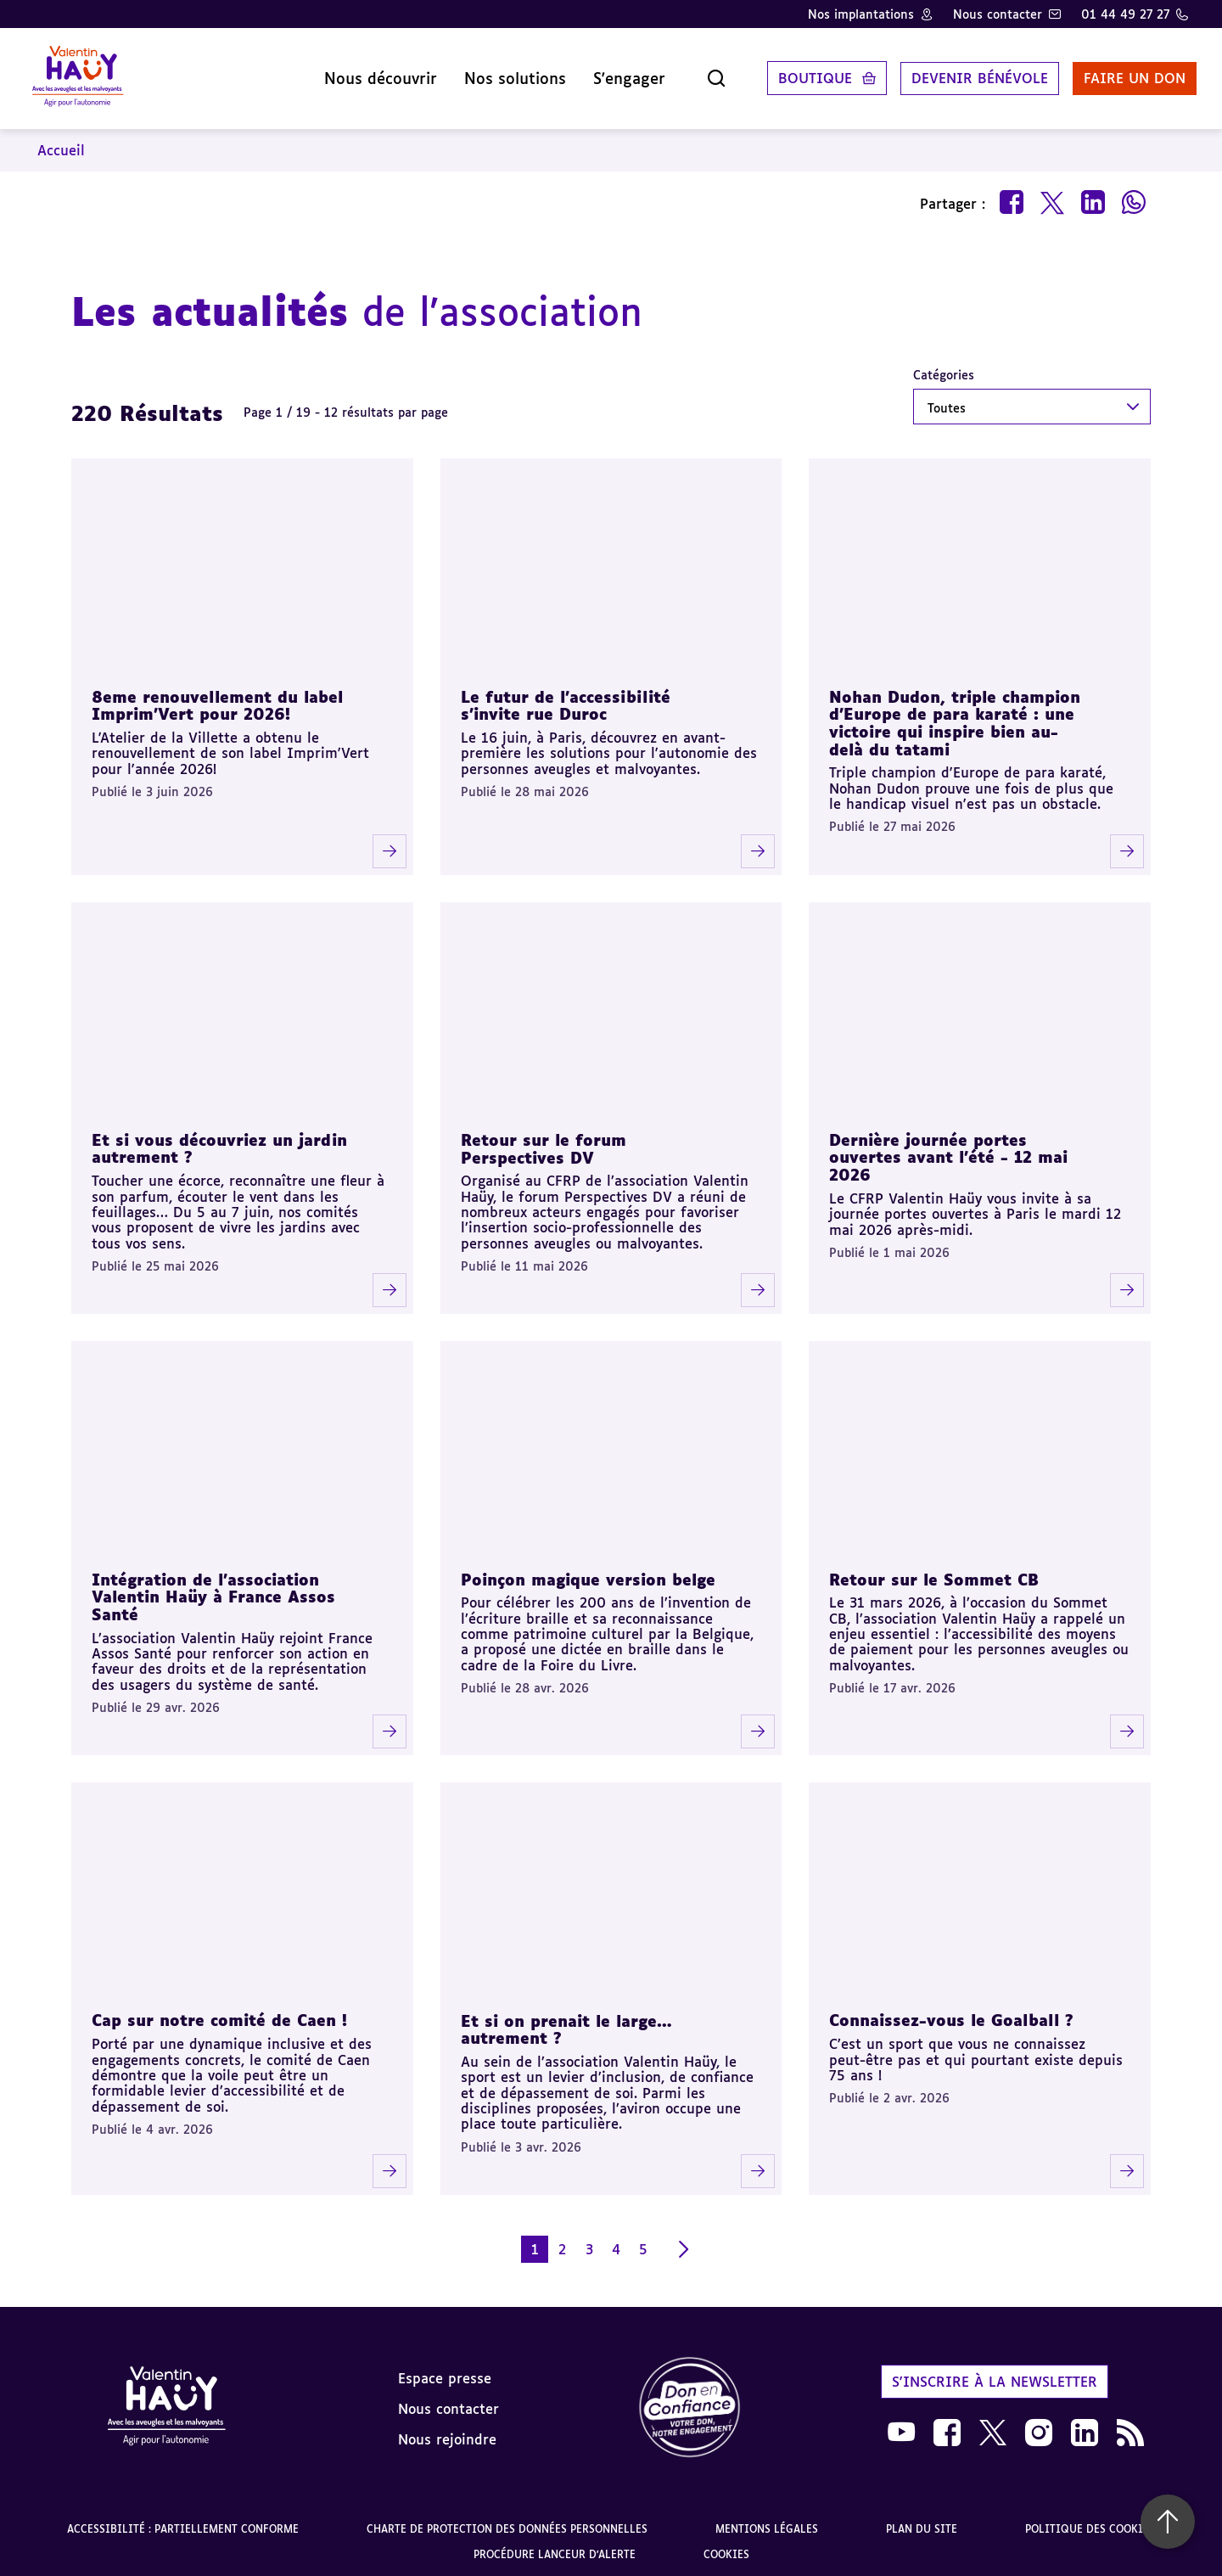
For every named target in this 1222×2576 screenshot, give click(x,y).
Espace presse (444, 2372)
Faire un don (1126, 75)
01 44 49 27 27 (1125, 14)
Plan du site (921, 2523)
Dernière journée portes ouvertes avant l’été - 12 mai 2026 (948, 1151)
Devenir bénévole (971, 75)
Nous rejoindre (447, 2433)
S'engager (621, 75)
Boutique (807, 75)
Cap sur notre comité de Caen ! (219, 2015)
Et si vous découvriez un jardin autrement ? (219, 1143)
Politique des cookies (1090, 2523)
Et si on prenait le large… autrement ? (566, 2024)
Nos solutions (507, 75)
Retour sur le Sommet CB (934, 1573)
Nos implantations (861, 14)
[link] (690, 2402)
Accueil (61, 144)
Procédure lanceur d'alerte (555, 2548)
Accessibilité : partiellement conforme (183, 2523)
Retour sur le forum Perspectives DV (543, 1143)
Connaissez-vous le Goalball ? (951, 2015)
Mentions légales (766, 2523)
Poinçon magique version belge (588, 1573)
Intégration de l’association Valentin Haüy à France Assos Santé (213, 1591)
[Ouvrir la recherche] (708, 76)
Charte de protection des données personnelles (507, 2523)
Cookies (726, 2548)
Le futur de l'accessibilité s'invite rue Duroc (565, 700)
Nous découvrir (372, 75)
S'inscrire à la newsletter (994, 2375)
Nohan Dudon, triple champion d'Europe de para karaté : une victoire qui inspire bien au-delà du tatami (954, 717)
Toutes (947, 402)
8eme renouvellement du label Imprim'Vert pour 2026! (217, 700)
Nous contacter (997, 14)
